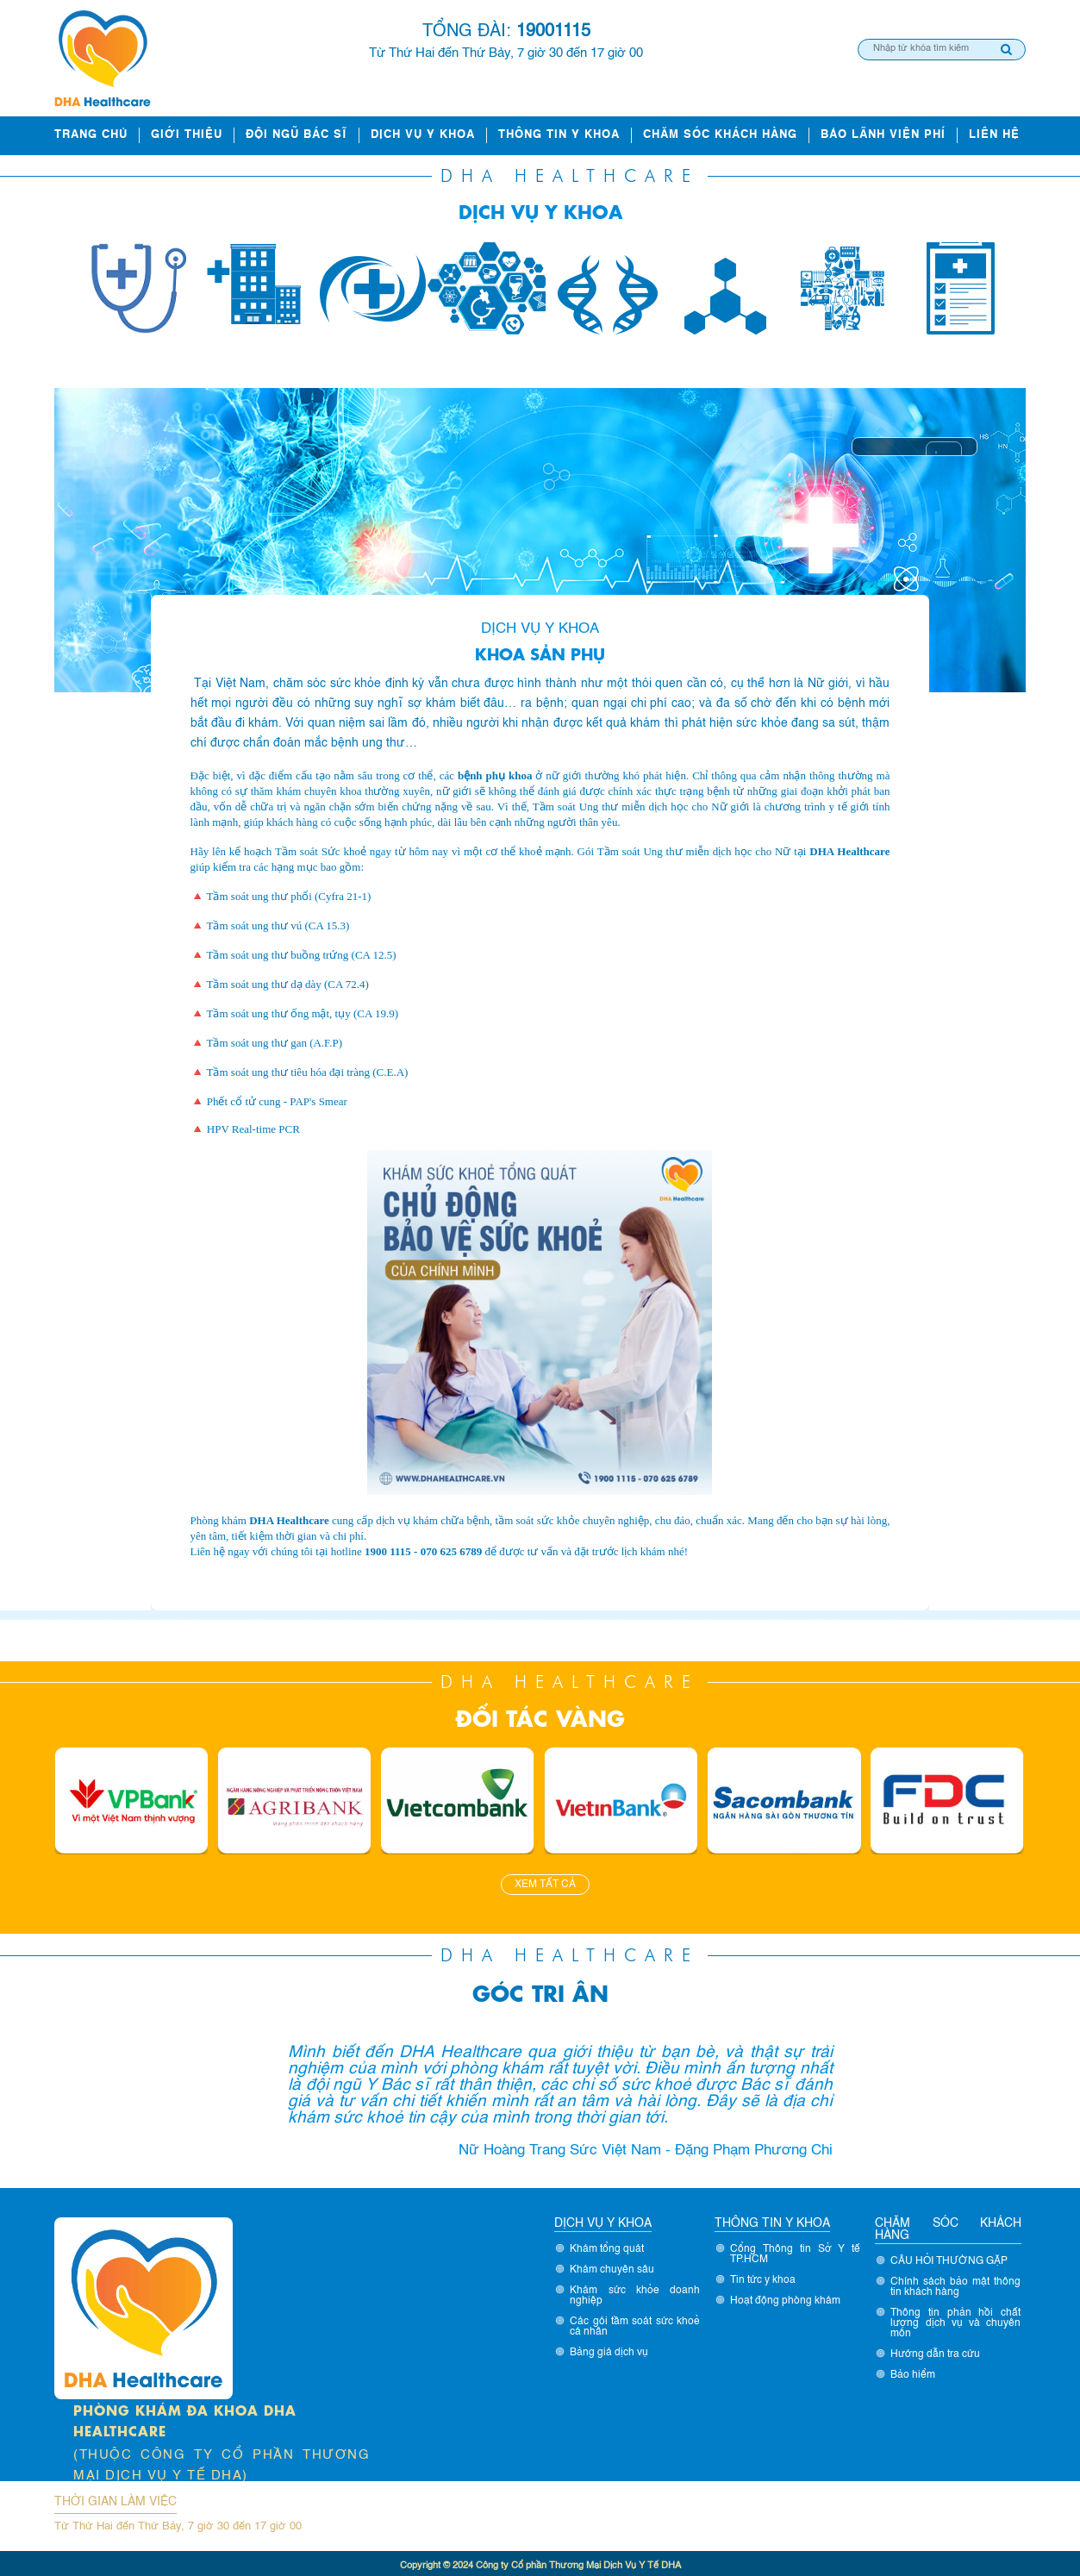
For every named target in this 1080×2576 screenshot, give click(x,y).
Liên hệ (994, 135)
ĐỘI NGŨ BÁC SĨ (296, 135)
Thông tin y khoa (559, 135)
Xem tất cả (545, 1884)
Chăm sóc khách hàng (720, 135)
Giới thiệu (186, 135)
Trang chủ (91, 135)
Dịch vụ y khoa (423, 135)
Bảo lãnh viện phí (883, 135)
